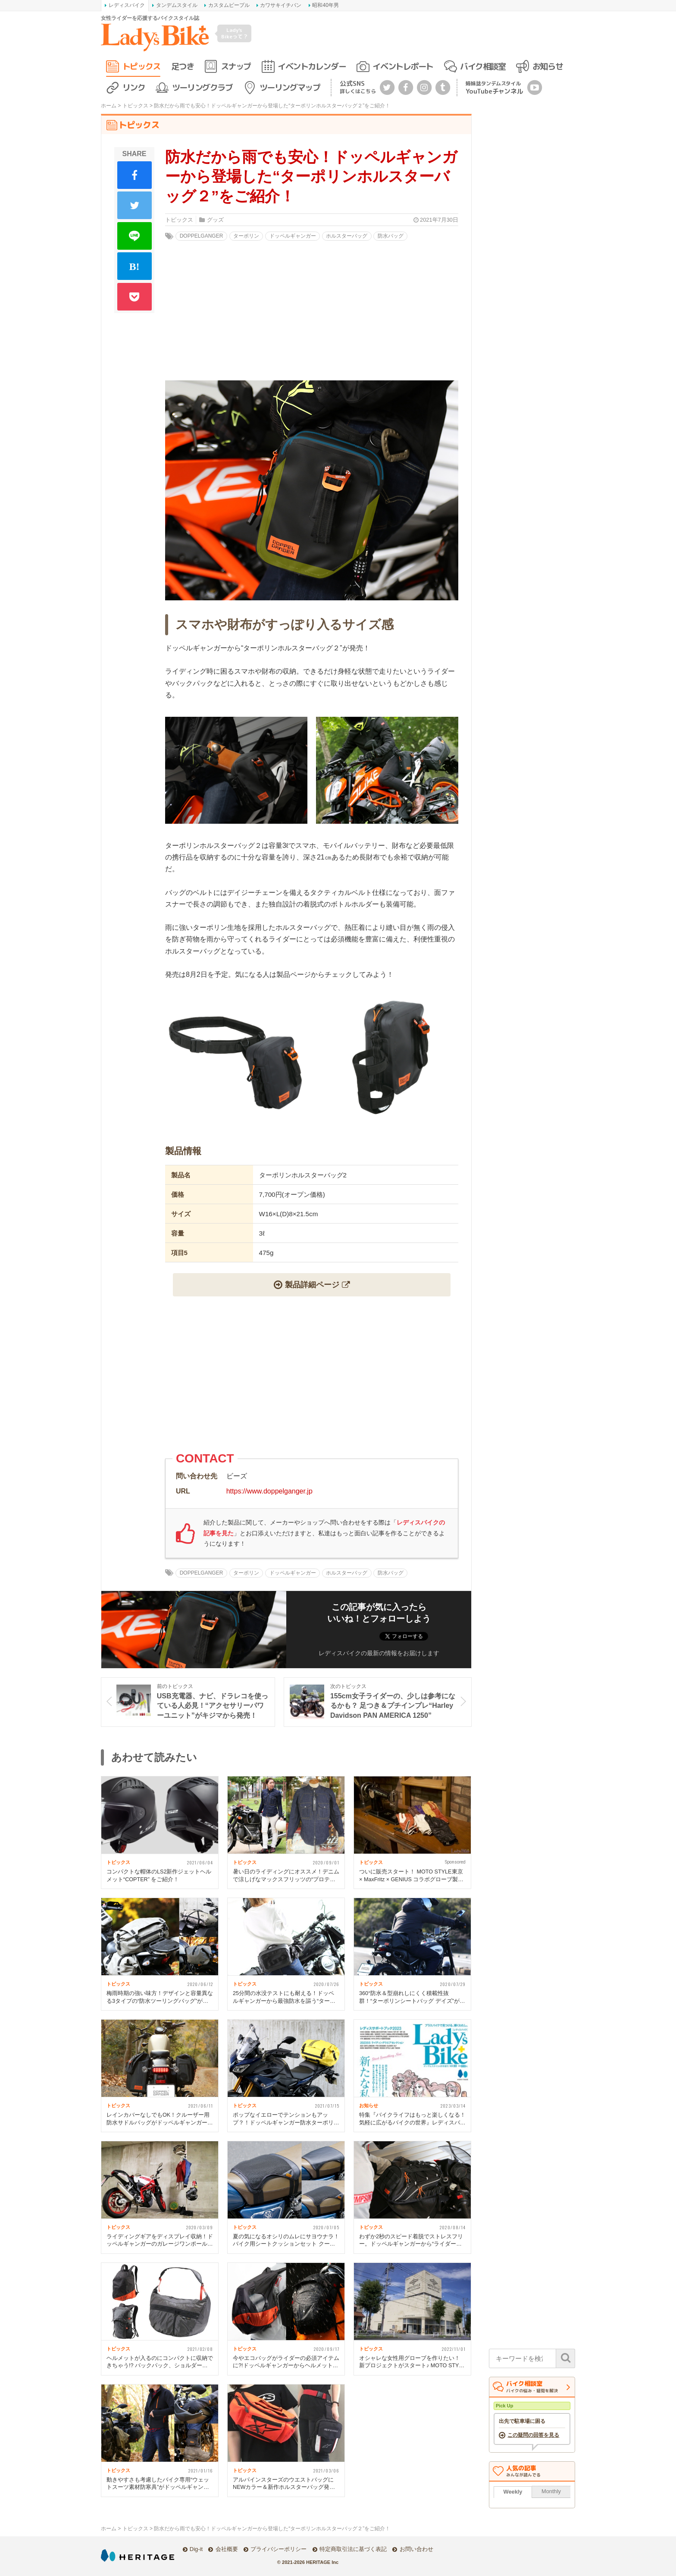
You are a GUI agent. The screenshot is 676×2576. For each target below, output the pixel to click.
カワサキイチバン (280, 5)
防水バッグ (391, 236)
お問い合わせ (416, 2549)
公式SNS (358, 87)
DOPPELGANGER (201, 236)
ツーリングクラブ (202, 87)
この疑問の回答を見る (533, 2435)
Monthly (551, 2491)
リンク (133, 87)
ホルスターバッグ (346, 236)
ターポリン (246, 236)
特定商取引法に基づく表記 (353, 2549)
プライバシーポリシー (278, 2549)
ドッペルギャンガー (292, 236)
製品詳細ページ (312, 1284)
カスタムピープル (229, 5)
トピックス (141, 66)
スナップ (236, 66)
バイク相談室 (482, 66)
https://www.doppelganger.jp (269, 1491)
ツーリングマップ (290, 87)
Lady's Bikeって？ (234, 33)
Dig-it (196, 2549)
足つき (182, 66)
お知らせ (547, 66)
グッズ (215, 219)
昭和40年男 (325, 5)
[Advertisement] (311, 1377)
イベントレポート (402, 66)
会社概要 (227, 2549)
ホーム (108, 106)
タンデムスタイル (176, 5)
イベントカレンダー (312, 66)
